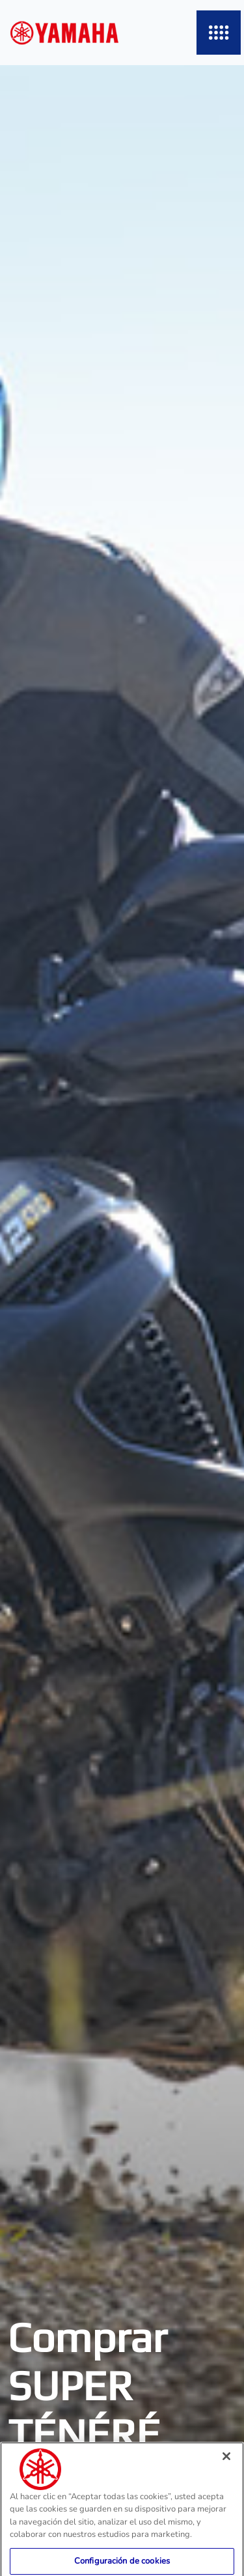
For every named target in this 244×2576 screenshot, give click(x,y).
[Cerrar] (226, 2465)
